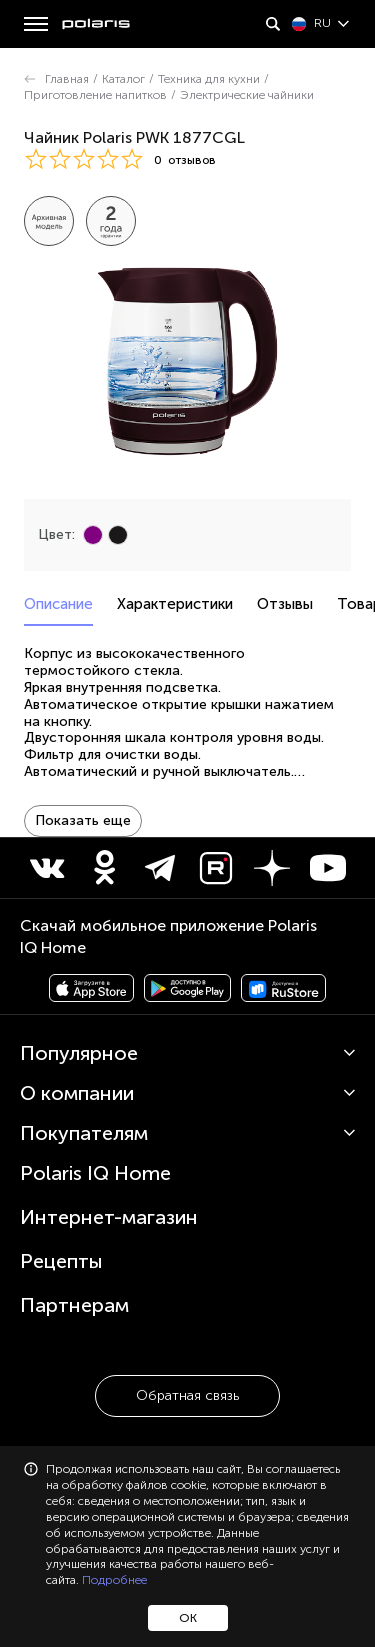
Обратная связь (187, 1395)
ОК (188, 1618)
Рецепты (61, 1261)
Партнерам (74, 1305)
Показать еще (83, 820)
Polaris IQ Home (95, 1173)
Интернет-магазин (109, 1217)
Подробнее (114, 1580)
